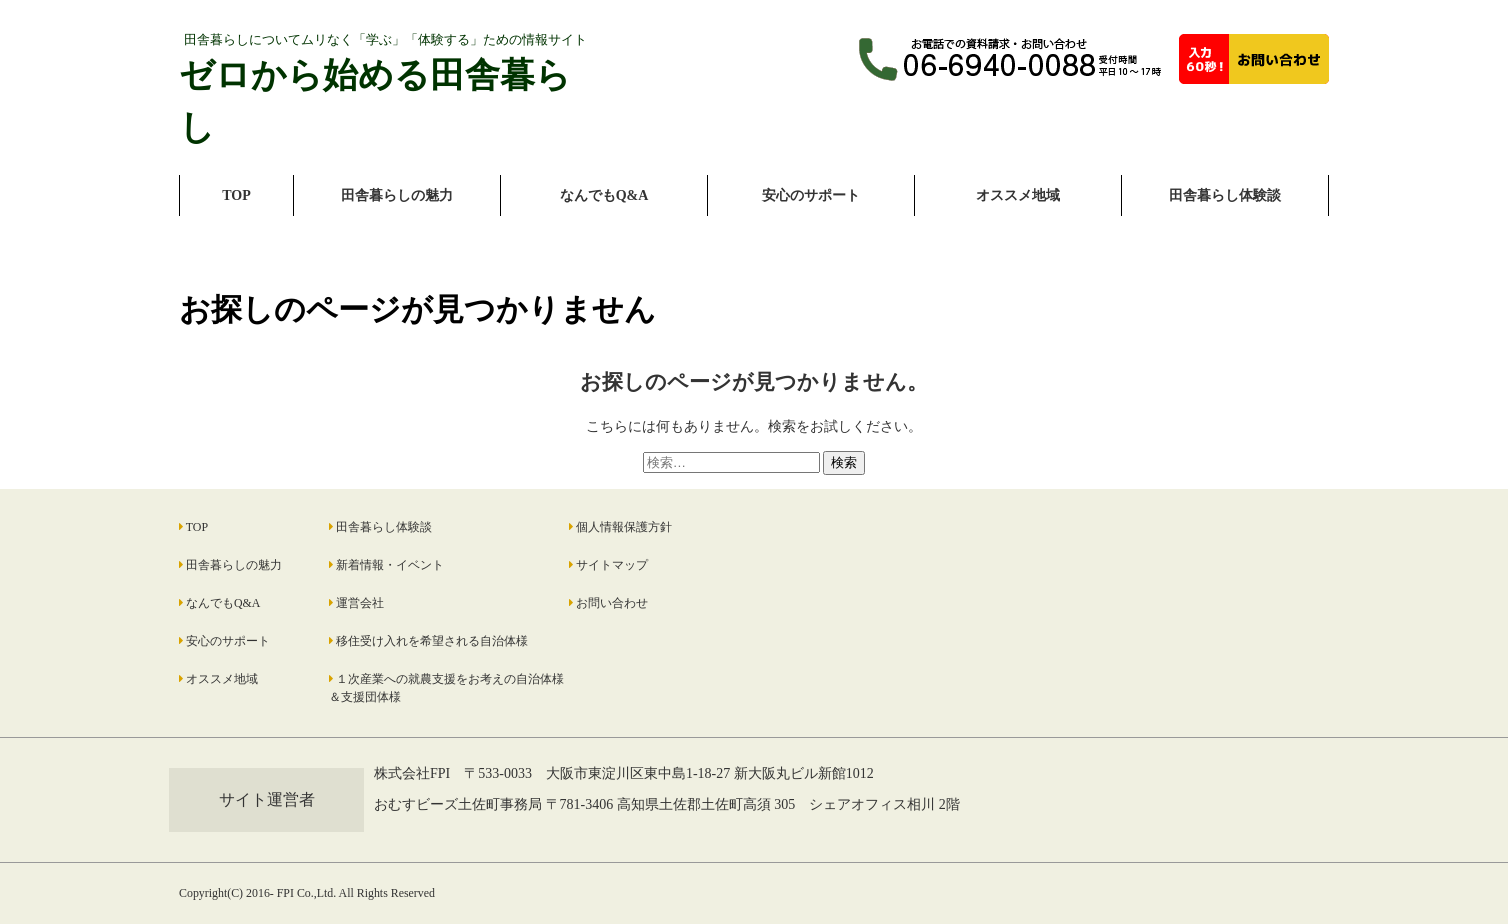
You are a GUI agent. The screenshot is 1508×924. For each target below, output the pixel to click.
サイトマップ (612, 565)
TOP (236, 195)
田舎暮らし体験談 (1225, 195)
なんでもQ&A (604, 195)
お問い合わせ (612, 603)
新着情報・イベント (390, 565)
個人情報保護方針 (624, 527)
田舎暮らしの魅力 (397, 195)
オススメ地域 (1018, 195)
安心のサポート (811, 195)
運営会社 (360, 603)
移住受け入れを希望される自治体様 (432, 641)
